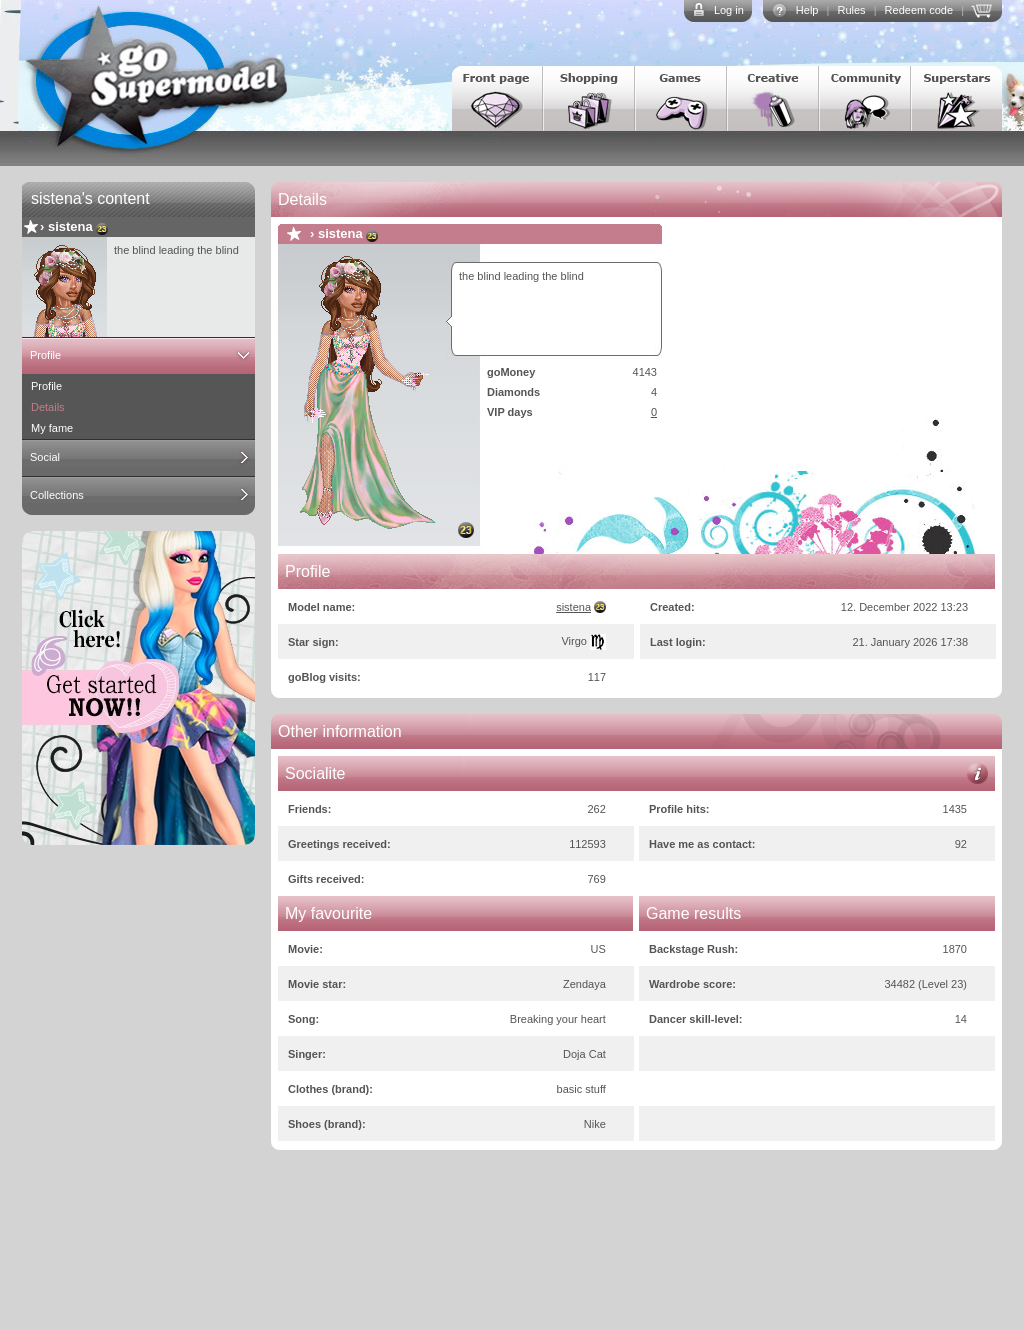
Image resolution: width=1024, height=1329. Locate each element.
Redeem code (919, 10)
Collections (57, 495)
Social (45, 457)
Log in (729, 10)
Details (48, 407)
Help (807, 10)
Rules (851, 10)
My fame (52, 428)
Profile (45, 355)
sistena (70, 226)
